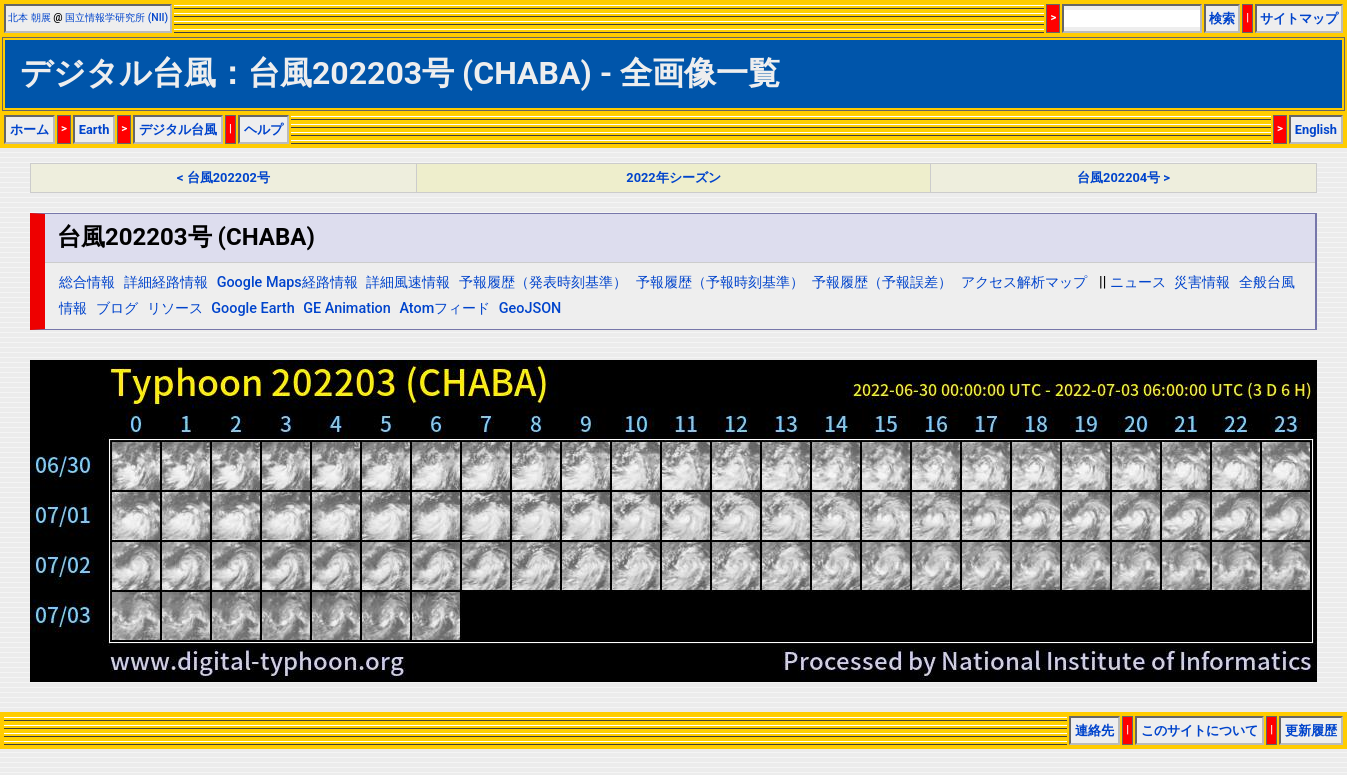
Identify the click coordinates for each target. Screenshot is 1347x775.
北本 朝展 (29, 17)
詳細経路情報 (166, 282)
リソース (175, 308)
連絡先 (1094, 730)
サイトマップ (1299, 18)
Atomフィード (444, 308)
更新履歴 (1311, 730)
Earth (94, 129)
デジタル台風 (178, 129)
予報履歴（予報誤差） (882, 282)
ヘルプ (263, 129)
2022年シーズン (673, 177)
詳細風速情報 (408, 282)
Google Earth (252, 308)
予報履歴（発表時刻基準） (543, 282)
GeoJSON (530, 308)
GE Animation (347, 308)
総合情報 (87, 282)
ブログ (117, 308)
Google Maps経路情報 (287, 282)
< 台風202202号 (223, 177)
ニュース (1138, 282)
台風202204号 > (1123, 177)
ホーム (29, 129)
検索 (1222, 18)
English (1316, 129)
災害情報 (1202, 282)
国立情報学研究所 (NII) (116, 17)
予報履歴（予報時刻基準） (720, 282)
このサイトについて (1199, 730)
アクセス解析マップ (1024, 282)
